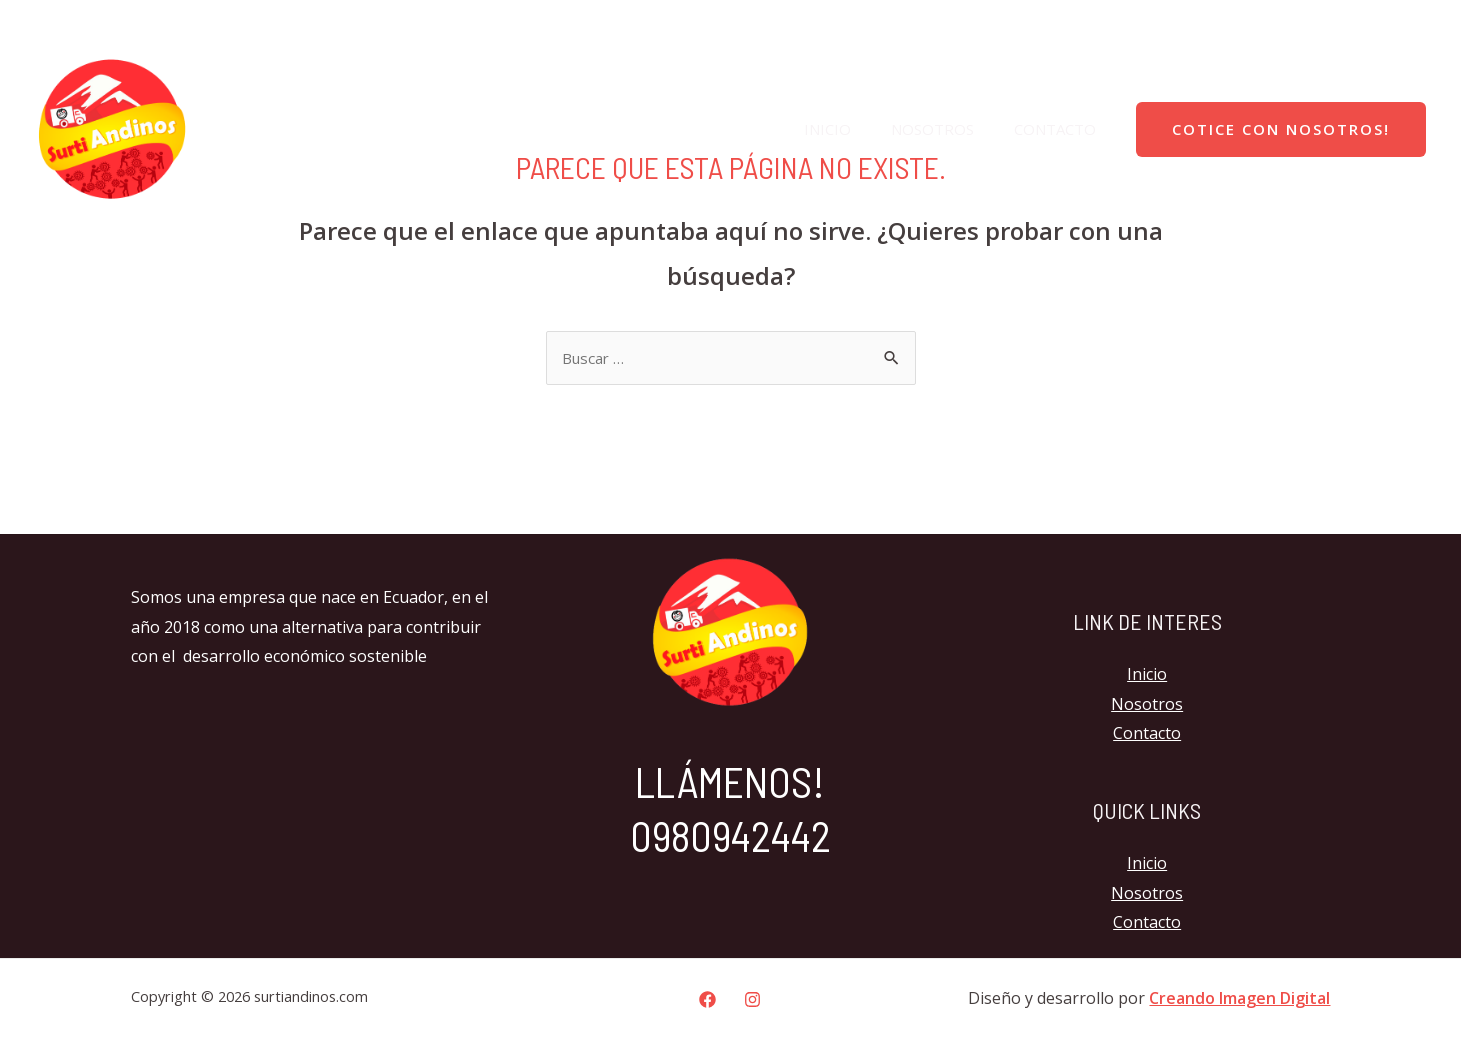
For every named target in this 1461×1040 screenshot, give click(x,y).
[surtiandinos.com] (112, 127)
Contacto (1060, 129)
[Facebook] (1369, 25)
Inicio (852, 129)
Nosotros (947, 129)
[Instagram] (1411, 25)
